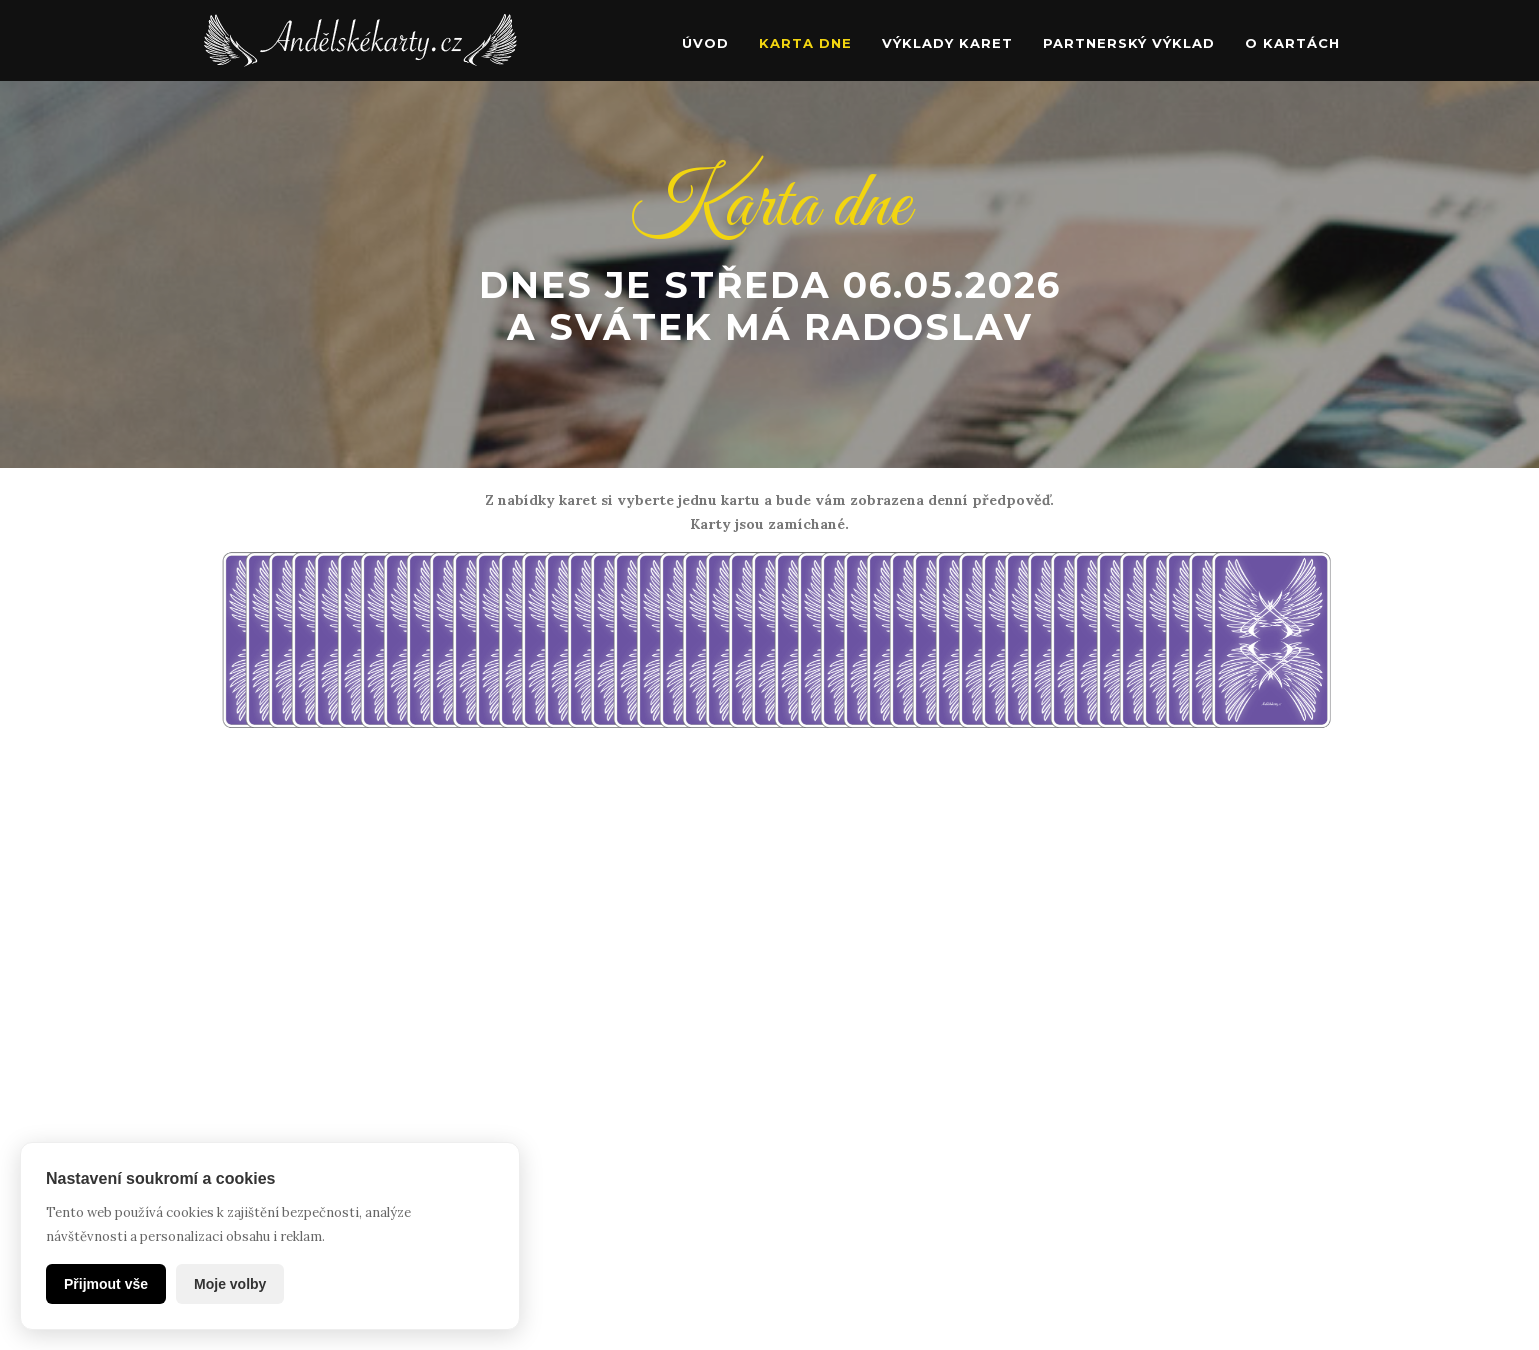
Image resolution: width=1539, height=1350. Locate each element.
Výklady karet (947, 43)
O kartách (1292, 43)
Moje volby (230, 1284)
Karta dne (805, 43)
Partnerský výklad (1129, 43)
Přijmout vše (106, 1284)
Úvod (705, 43)
